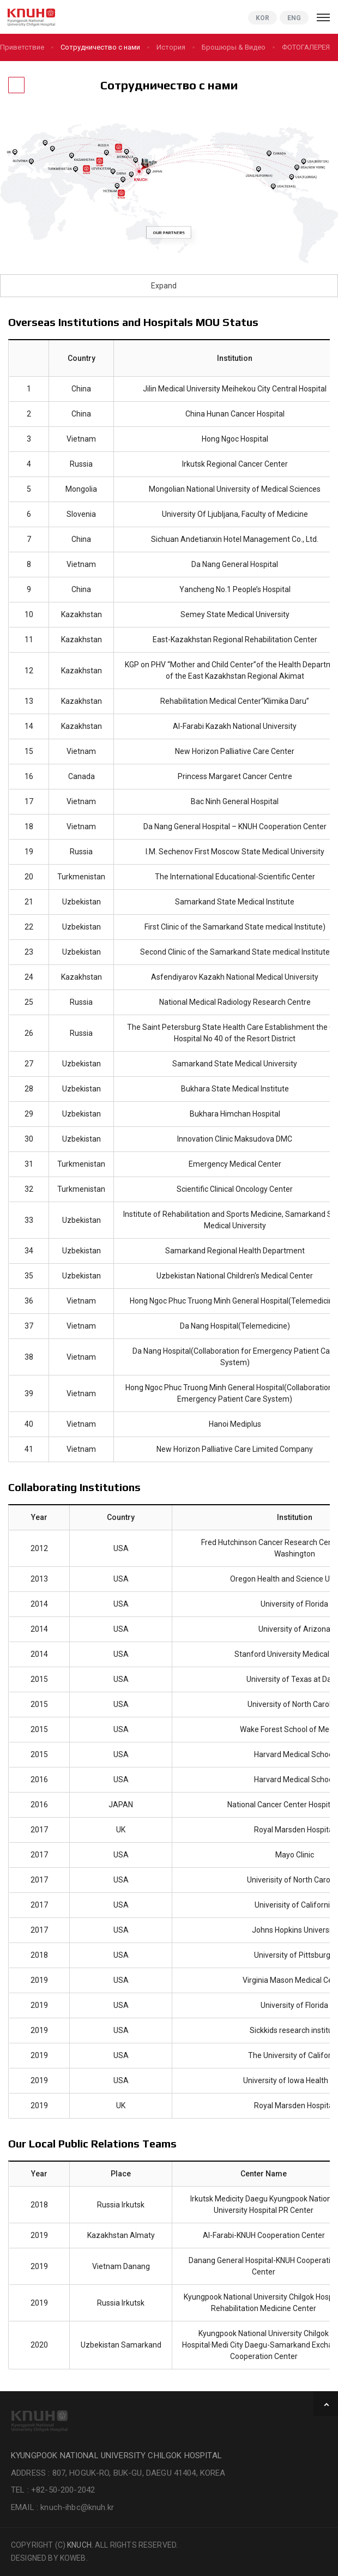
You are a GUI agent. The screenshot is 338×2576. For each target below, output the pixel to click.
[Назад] (16, 85)
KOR (262, 18)
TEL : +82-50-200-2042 (53, 2490)
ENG (294, 18)
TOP (325, 2403)
